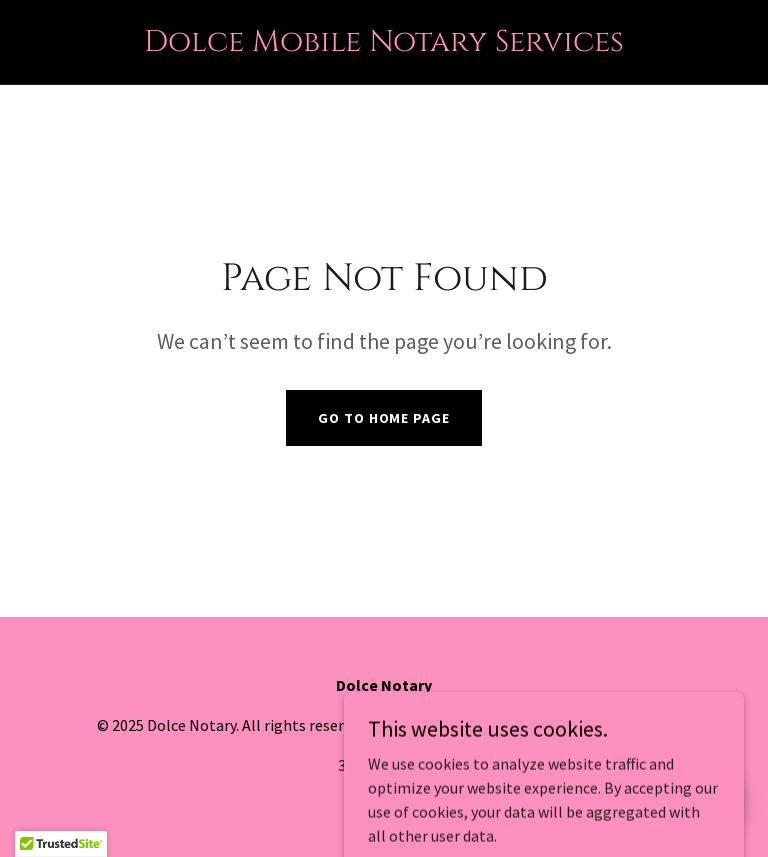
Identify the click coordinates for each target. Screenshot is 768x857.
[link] (384, 45)
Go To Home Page (383, 418)
